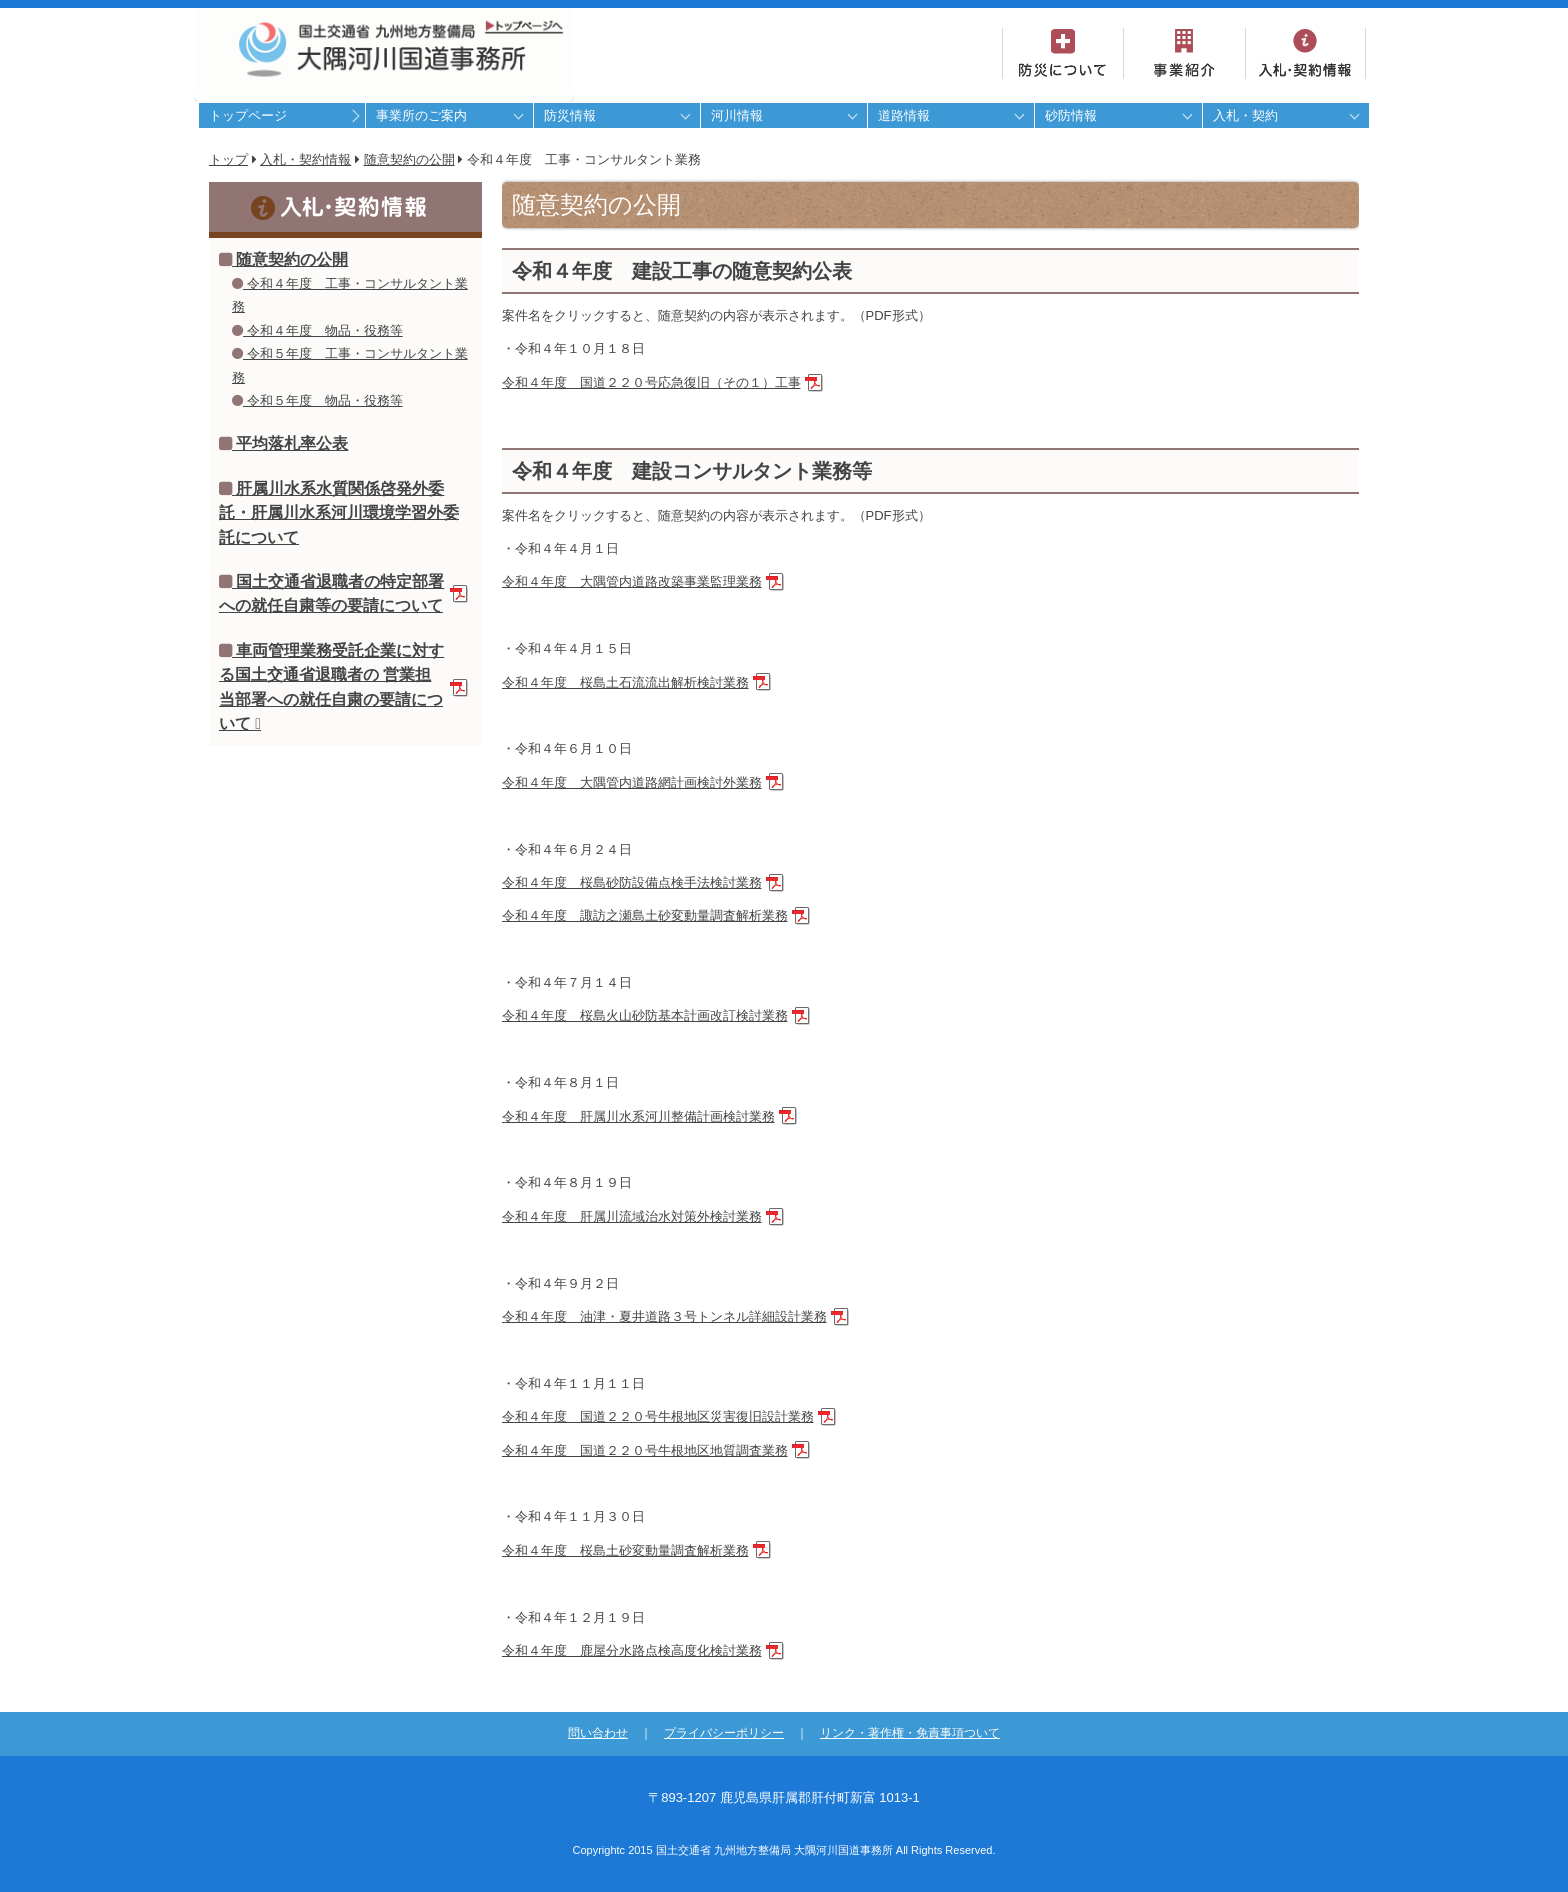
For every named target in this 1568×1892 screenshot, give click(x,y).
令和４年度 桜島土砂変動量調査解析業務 (625, 1550)
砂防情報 (1071, 115)
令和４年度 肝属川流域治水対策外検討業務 (632, 1216)
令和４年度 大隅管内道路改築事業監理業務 (632, 581)
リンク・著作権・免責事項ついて (910, 1733)
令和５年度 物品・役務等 (317, 400)
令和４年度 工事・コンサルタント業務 (350, 295)
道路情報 (904, 115)
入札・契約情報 (305, 159)
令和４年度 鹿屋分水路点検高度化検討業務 (632, 1650)
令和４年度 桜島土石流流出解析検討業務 (625, 682)
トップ (228, 159)
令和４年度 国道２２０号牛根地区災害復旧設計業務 (658, 1416)
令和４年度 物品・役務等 (317, 330)
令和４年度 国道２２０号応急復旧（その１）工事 (651, 382)
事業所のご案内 (421, 115)
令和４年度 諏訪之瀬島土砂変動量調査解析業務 (645, 915)
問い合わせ (598, 1733)
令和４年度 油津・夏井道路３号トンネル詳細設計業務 (664, 1316)
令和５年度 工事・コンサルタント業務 (350, 365)
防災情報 (570, 115)
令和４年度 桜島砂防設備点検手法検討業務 (632, 882)
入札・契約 (1245, 115)
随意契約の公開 (409, 159)
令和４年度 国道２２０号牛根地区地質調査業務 (645, 1450)
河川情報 (737, 115)
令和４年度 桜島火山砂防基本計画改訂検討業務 (645, 1015)
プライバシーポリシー (724, 1733)
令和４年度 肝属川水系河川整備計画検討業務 (638, 1116)
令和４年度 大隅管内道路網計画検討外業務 (632, 782)
